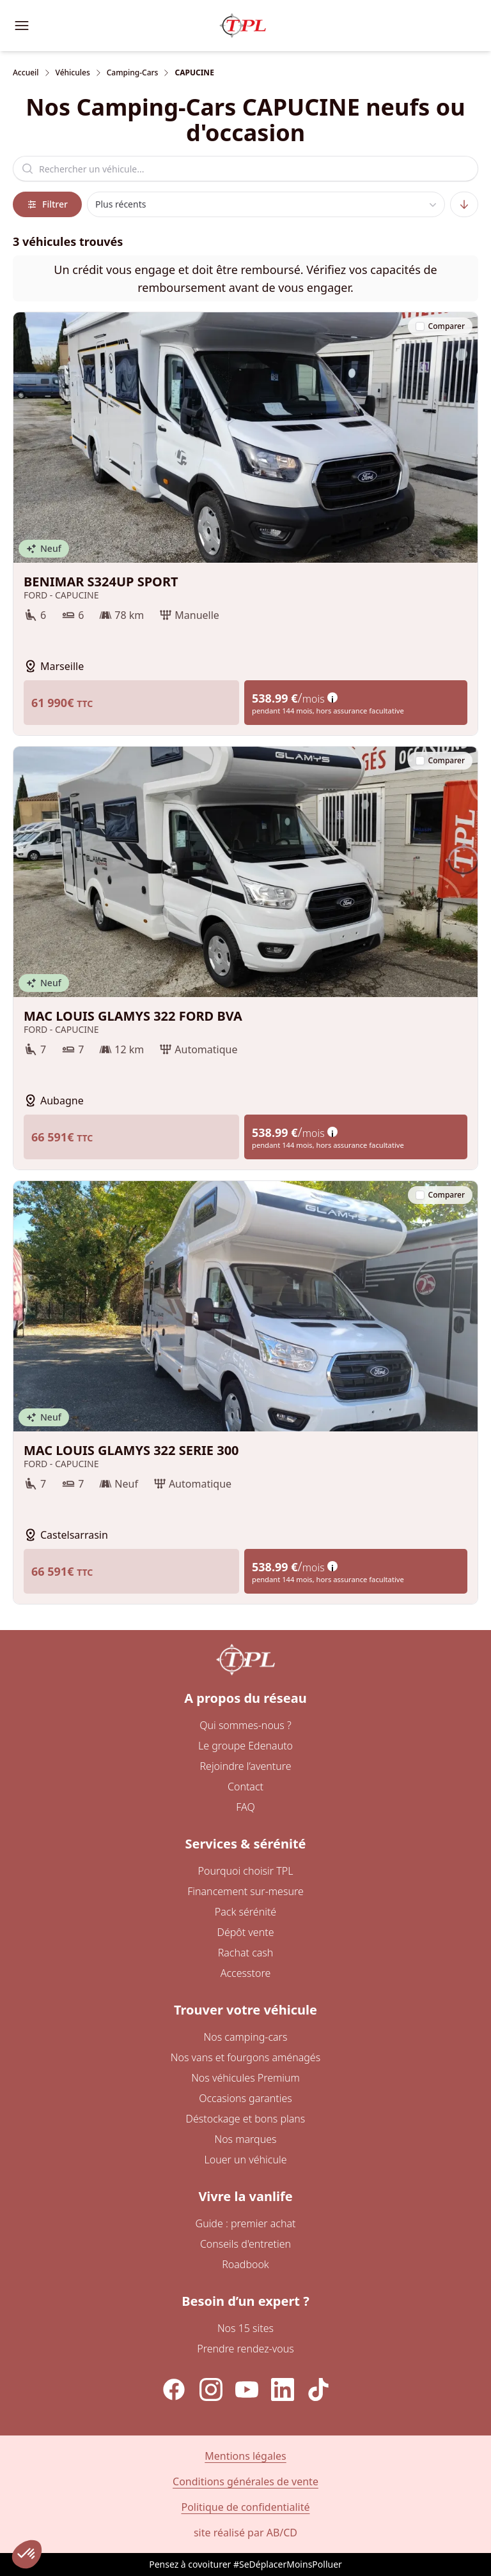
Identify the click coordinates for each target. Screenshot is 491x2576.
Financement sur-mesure (245, 1891)
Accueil (26, 73)
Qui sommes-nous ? (245, 1725)
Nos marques (245, 2139)
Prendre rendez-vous (245, 2349)
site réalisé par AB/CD (245, 2533)
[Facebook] (174, 2389)
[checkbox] (420, 326)
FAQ (245, 1807)
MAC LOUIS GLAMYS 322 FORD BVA (245, 1016)
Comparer (440, 326)
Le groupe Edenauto (245, 1746)
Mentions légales (245, 2456)
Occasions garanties (245, 2098)
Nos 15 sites (245, 2328)
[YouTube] (246, 2389)
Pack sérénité (245, 1912)
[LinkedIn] (282, 2389)
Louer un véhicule (246, 2160)
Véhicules (73, 73)
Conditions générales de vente (245, 2481)
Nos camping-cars (246, 2037)
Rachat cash (246, 1953)
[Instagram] (210, 2389)
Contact (245, 1787)
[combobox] (266, 204)
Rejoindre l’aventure (245, 1766)
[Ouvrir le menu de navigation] (22, 25)
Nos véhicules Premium (245, 2078)
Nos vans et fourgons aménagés (245, 2057)
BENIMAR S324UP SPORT (245, 581)
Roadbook (245, 2264)
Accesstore (245, 1973)
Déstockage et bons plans (246, 2119)
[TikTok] (318, 2389)
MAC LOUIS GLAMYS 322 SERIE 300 (245, 1450)
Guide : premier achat (246, 2223)
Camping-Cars (133, 73)
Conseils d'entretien (245, 2244)
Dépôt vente (245, 1932)
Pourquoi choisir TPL (245, 1871)
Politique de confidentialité (245, 2507)
